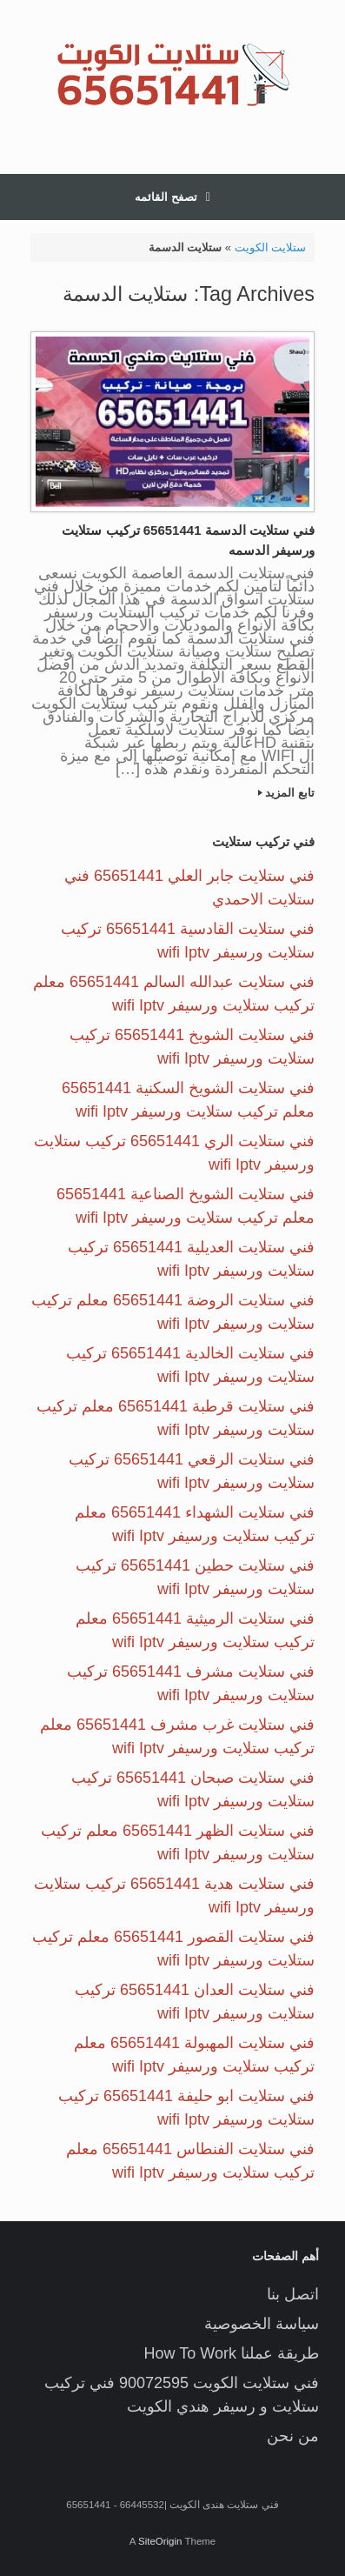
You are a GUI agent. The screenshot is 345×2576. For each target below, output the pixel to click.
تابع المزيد (286, 792)
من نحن (293, 2436)
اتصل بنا (293, 2294)
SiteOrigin (160, 2541)
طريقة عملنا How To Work (231, 2353)
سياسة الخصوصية (261, 2323)
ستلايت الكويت (271, 247)
